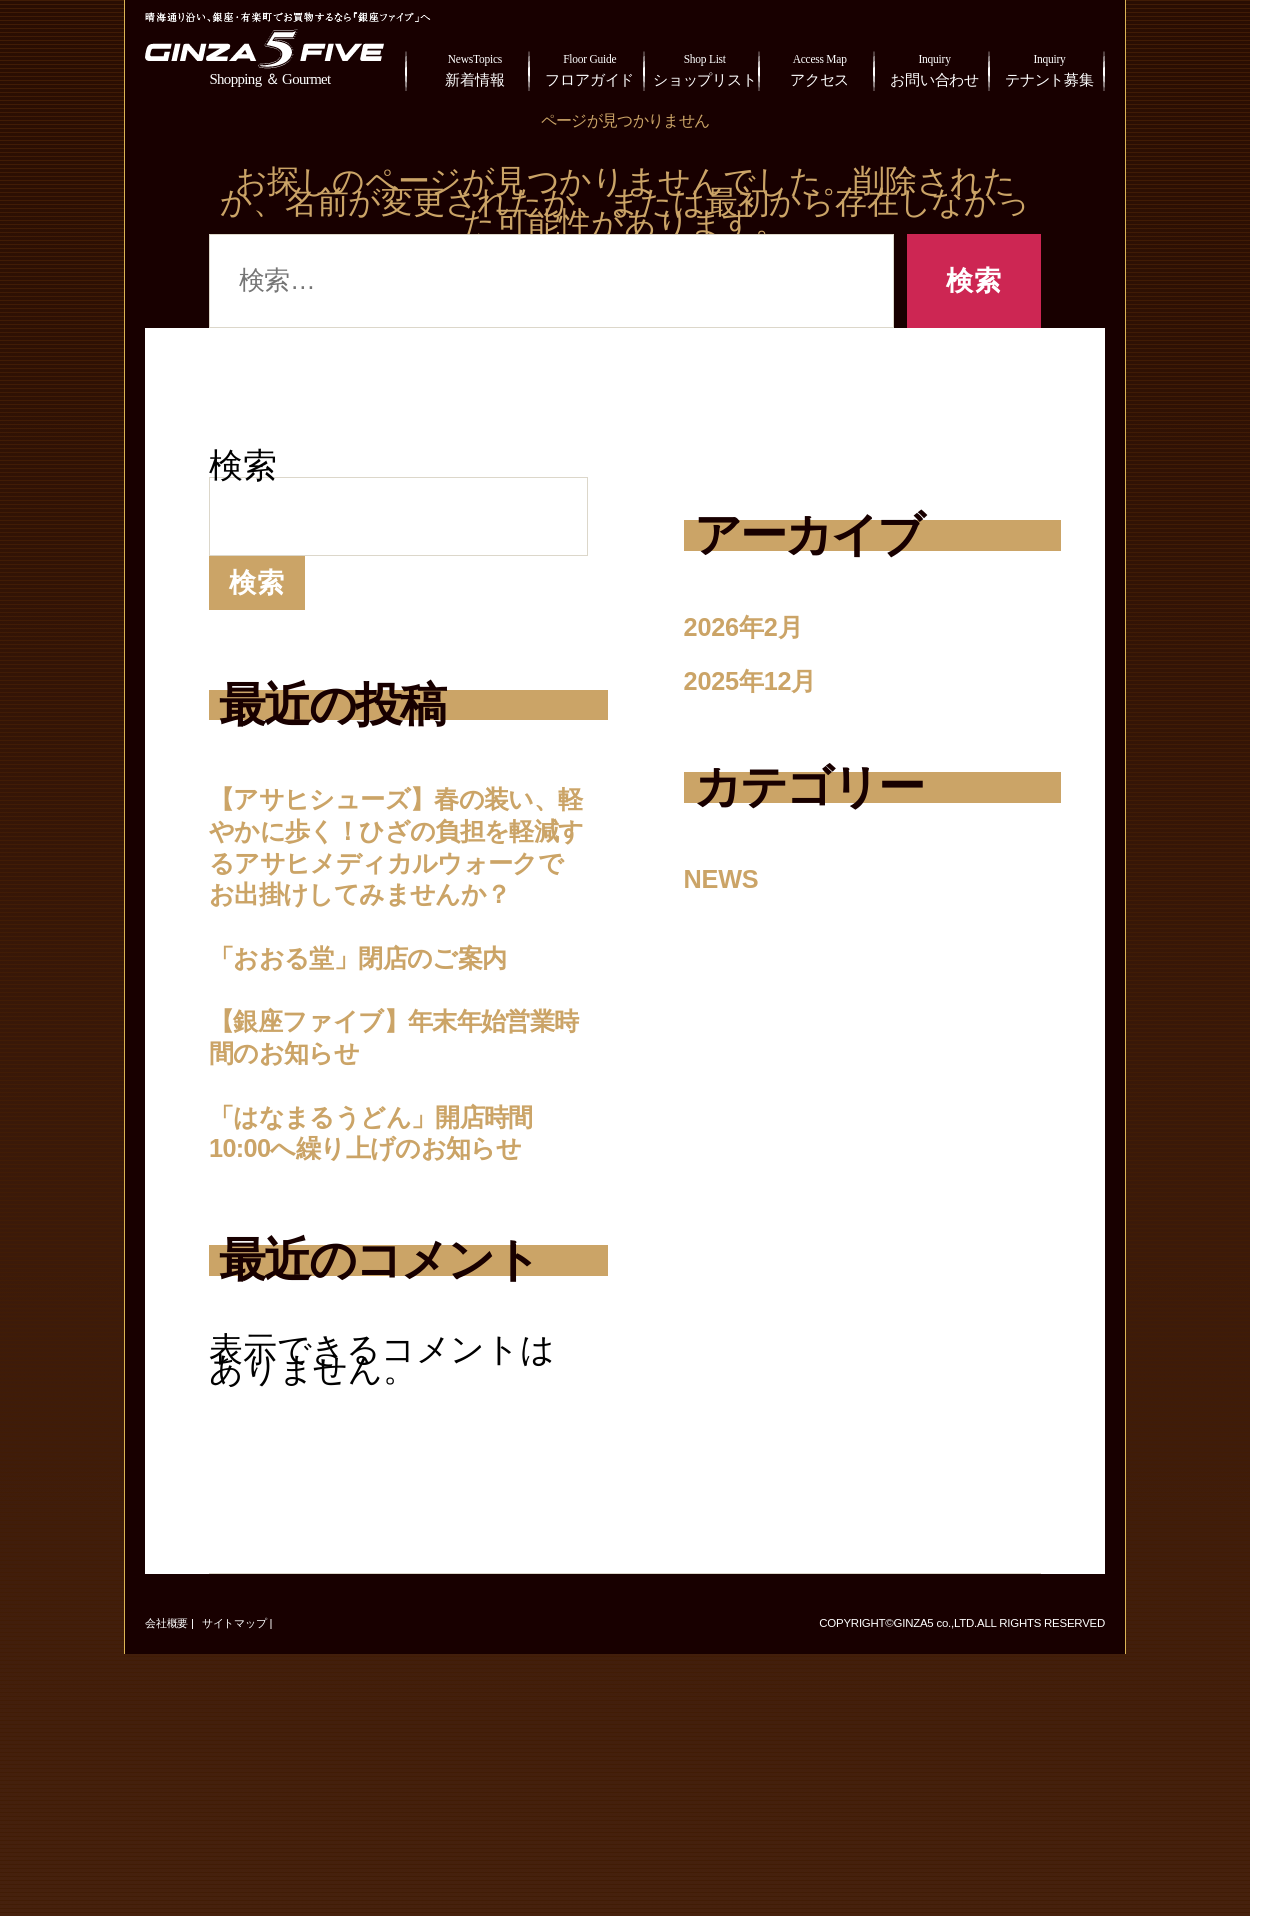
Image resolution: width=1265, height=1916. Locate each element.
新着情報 (474, 68)
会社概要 (166, 1885)
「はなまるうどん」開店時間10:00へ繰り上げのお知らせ (395, 1362)
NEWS (734, 872)
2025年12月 (773, 676)
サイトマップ (234, 1885)
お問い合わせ (934, 68)
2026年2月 (764, 624)
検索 (243, 466)
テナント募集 (1049, 68)
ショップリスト (704, 68)
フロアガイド (589, 68)
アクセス (819, 68)
